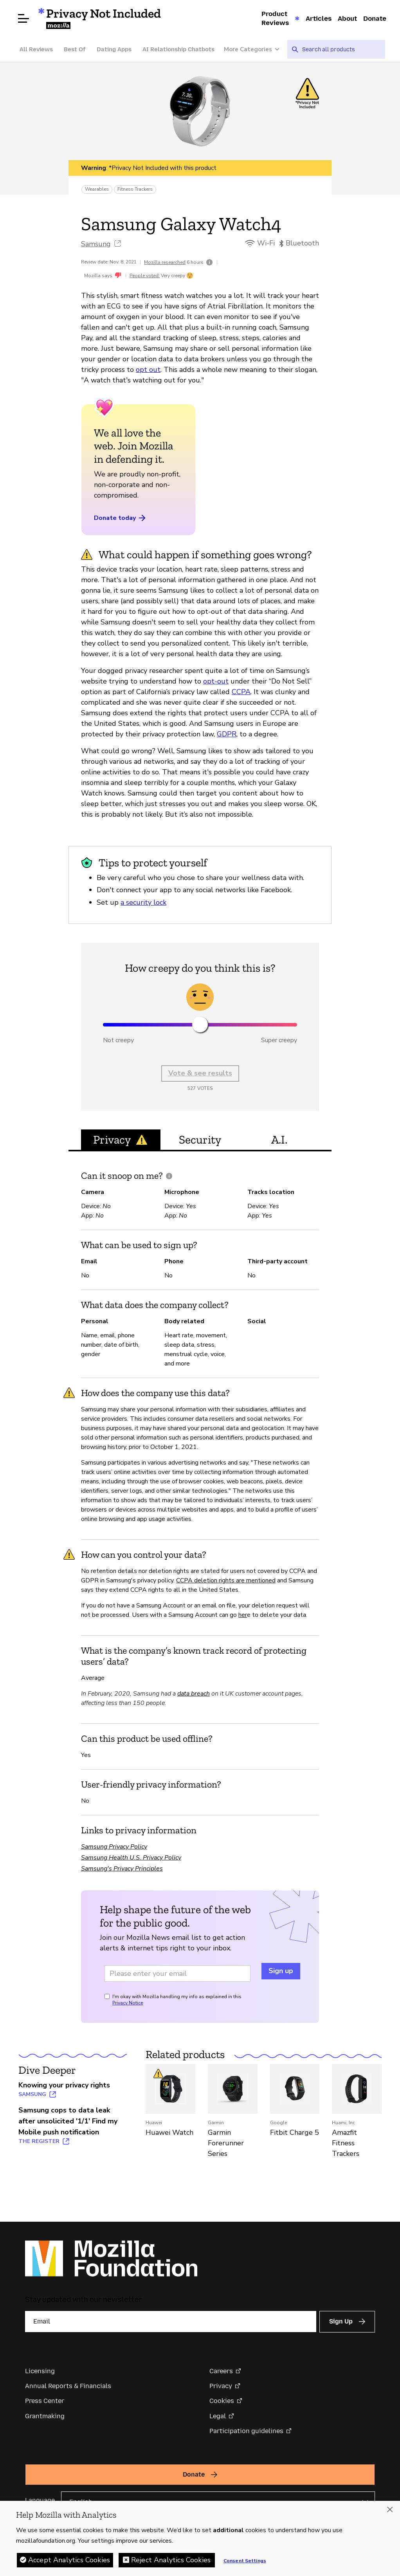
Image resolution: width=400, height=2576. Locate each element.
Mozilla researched (165, 262)
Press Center (44, 2401)
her (242, 1615)
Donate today (120, 518)
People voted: (145, 275)
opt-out (216, 681)
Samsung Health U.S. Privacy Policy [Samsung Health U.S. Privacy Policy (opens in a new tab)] (131, 1857)
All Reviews (36, 49)
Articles (319, 18)
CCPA (241, 691)
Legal (217, 2416)
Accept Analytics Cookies (69, 2560)
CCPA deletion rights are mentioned (226, 1580)
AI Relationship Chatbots (178, 49)
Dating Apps (114, 49)
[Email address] (177, 1973)
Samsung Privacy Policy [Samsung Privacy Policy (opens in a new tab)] (114, 1846)
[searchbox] (340, 49)
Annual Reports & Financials (68, 2386)
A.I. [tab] (279, 1140)
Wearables (97, 189)
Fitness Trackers (135, 189)
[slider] (200, 1024)
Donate (374, 18)
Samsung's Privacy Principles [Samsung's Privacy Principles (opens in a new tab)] (122, 1868)
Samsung (96, 244)
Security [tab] (200, 1140)
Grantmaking (45, 2416)
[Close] (390, 2510)
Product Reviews (275, 18)
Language (40, 2500)
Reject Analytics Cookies (171, 2560)
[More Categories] (255, 49)
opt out (148, 369)
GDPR (226, 734)
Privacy (220, 2386)
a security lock (143, 902)
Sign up (280, 1970)
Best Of (75, 49)
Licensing (40, 2371)
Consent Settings (244, 2561)
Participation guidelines (246, 2431)
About (347, 18)
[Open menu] (23, 18)
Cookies (221, 2401)
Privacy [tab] (120, 1140)
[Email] (170, 2321)
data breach (193, 1693)
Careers (221, 2371)
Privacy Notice (127, 2003)
